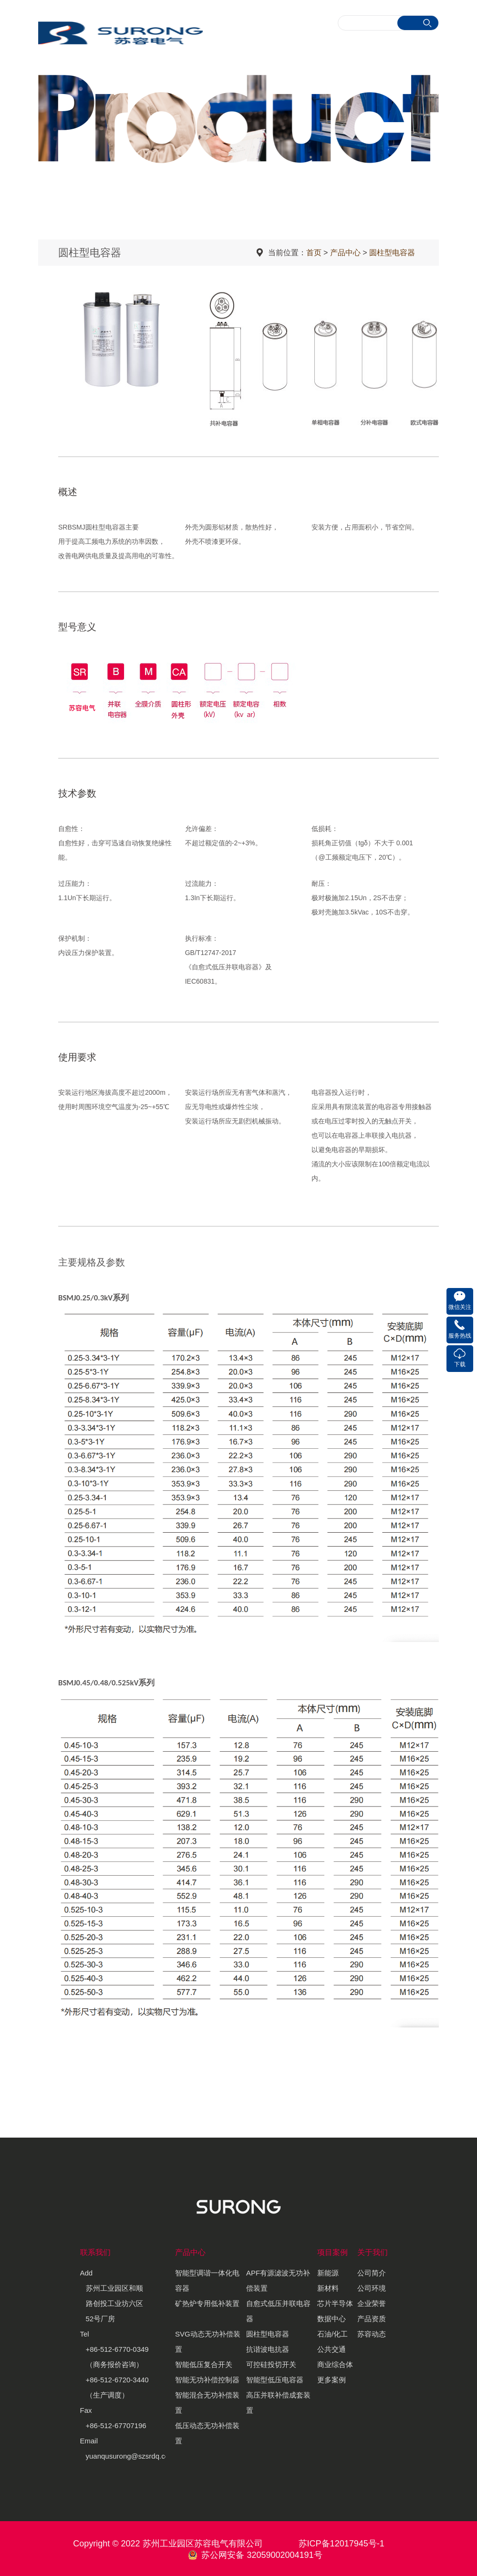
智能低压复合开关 (203, 2364)
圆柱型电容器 (392, 253)
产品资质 (371, 2319)
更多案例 (331, 2380)
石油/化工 (332, 2334)
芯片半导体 (335, 2303)
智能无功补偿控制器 (207, 2380)
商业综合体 (335, 2364)
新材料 (328, 2288)
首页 (313, 253)
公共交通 (331, 2349)
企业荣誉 (371, 2303)
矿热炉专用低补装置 (207, 2303)
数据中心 (331, 2319)
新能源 (328, 2273)
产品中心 (345, 253)
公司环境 (371, 2288)
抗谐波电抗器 (267, 2349)
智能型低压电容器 (274, 2380)
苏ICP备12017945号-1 (341, 2543)
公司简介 (371, 2273)
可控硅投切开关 (271, 2364)
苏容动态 (371, 2334)
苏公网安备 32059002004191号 (261, 2555)
